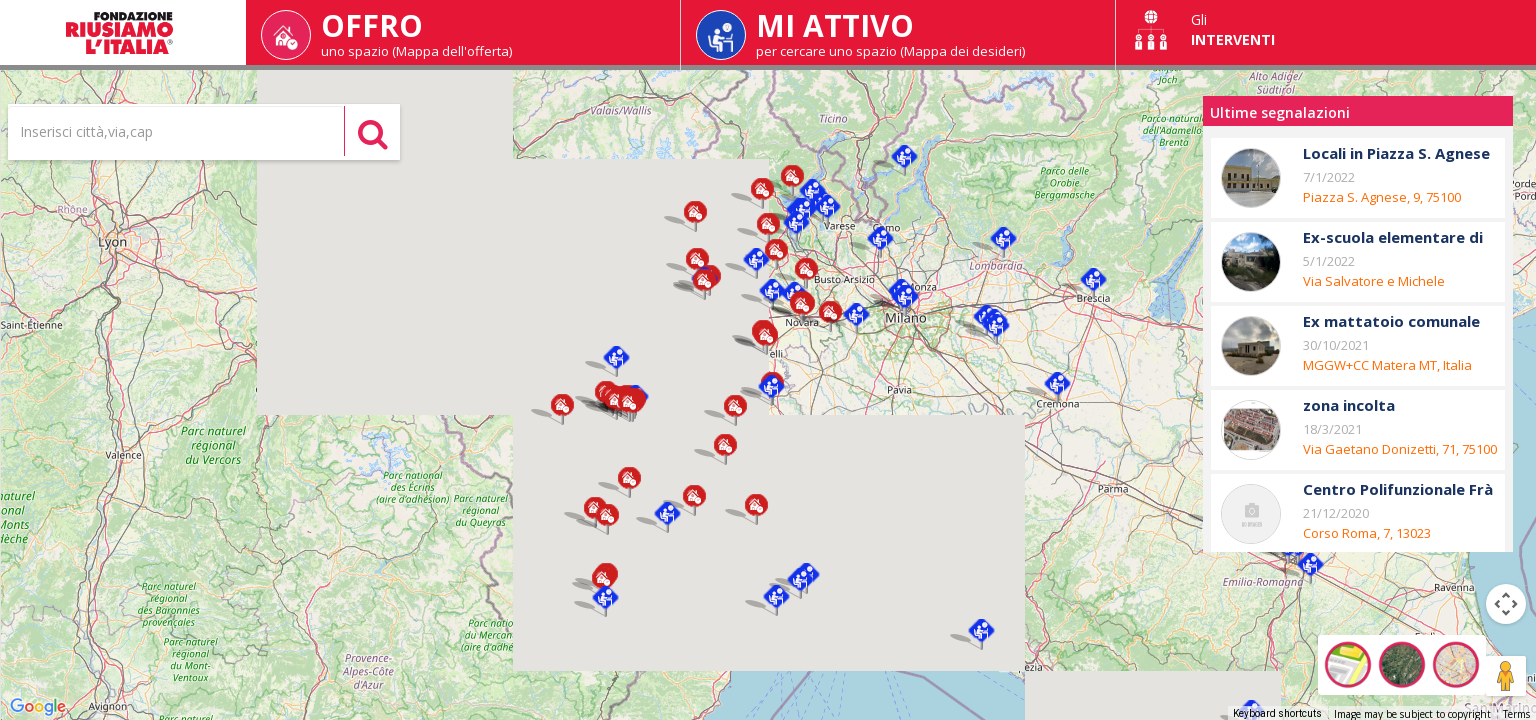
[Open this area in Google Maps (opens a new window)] (38, 707)
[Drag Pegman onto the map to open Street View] (1506, 676)
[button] (695, 216)
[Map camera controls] (1506, 604)
